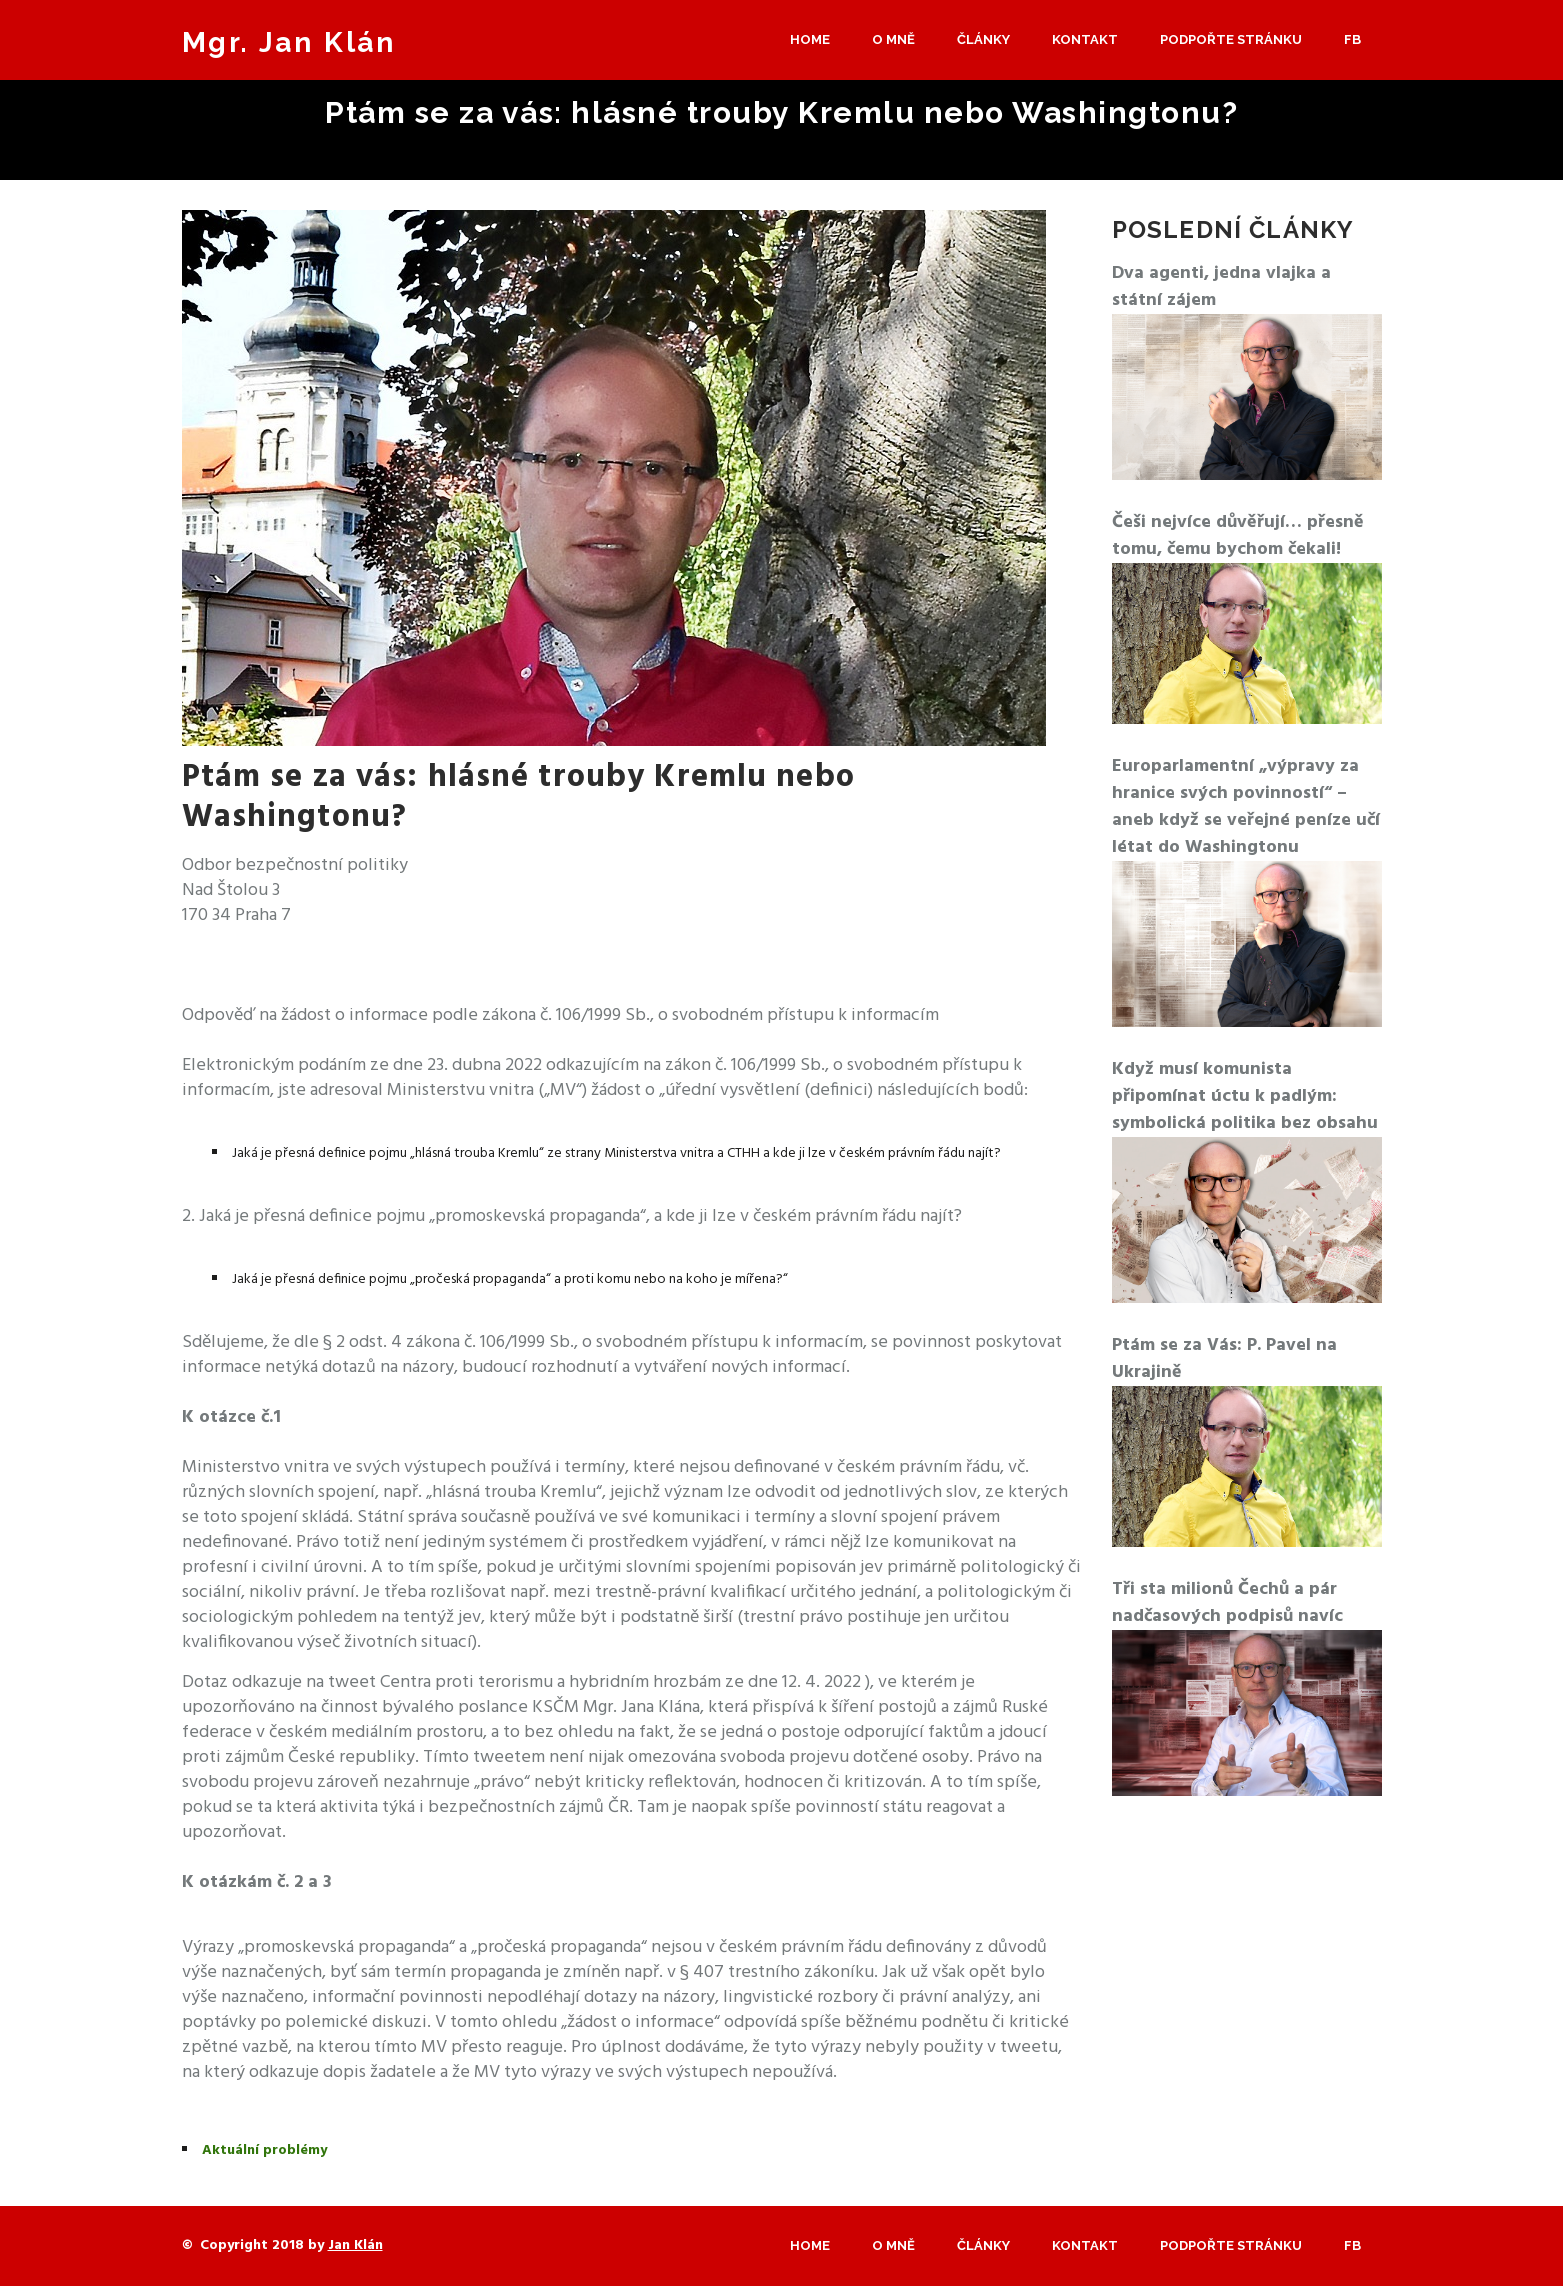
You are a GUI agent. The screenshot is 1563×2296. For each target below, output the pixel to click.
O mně (893, 39)
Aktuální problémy (264, 2150)
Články (983, 39)
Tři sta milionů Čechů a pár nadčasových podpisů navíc (1227, 1603)
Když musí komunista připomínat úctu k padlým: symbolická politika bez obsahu (1245, 1096)
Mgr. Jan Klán (289, 42)
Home (810, 39)
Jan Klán (355, 2245)
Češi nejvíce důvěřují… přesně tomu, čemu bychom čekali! (1238, 536)
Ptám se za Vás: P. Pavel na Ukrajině (1224, 1359)
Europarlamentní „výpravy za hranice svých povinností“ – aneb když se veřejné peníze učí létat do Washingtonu (1246, 807)
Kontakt (1085, 39)
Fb (1352, 39)
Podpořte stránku (1231, 39)
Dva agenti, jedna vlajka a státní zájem (1221, 287)
